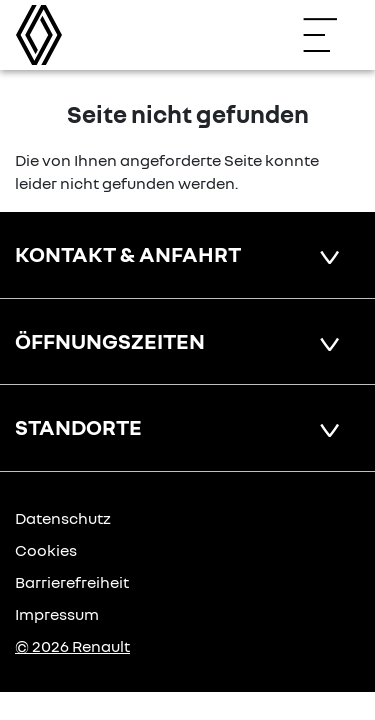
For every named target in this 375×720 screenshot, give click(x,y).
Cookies (46, 550)
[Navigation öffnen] (330, 35)
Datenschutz (63, 518)
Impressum (57, 614)
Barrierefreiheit (72, 582)
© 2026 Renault (72, 646)
